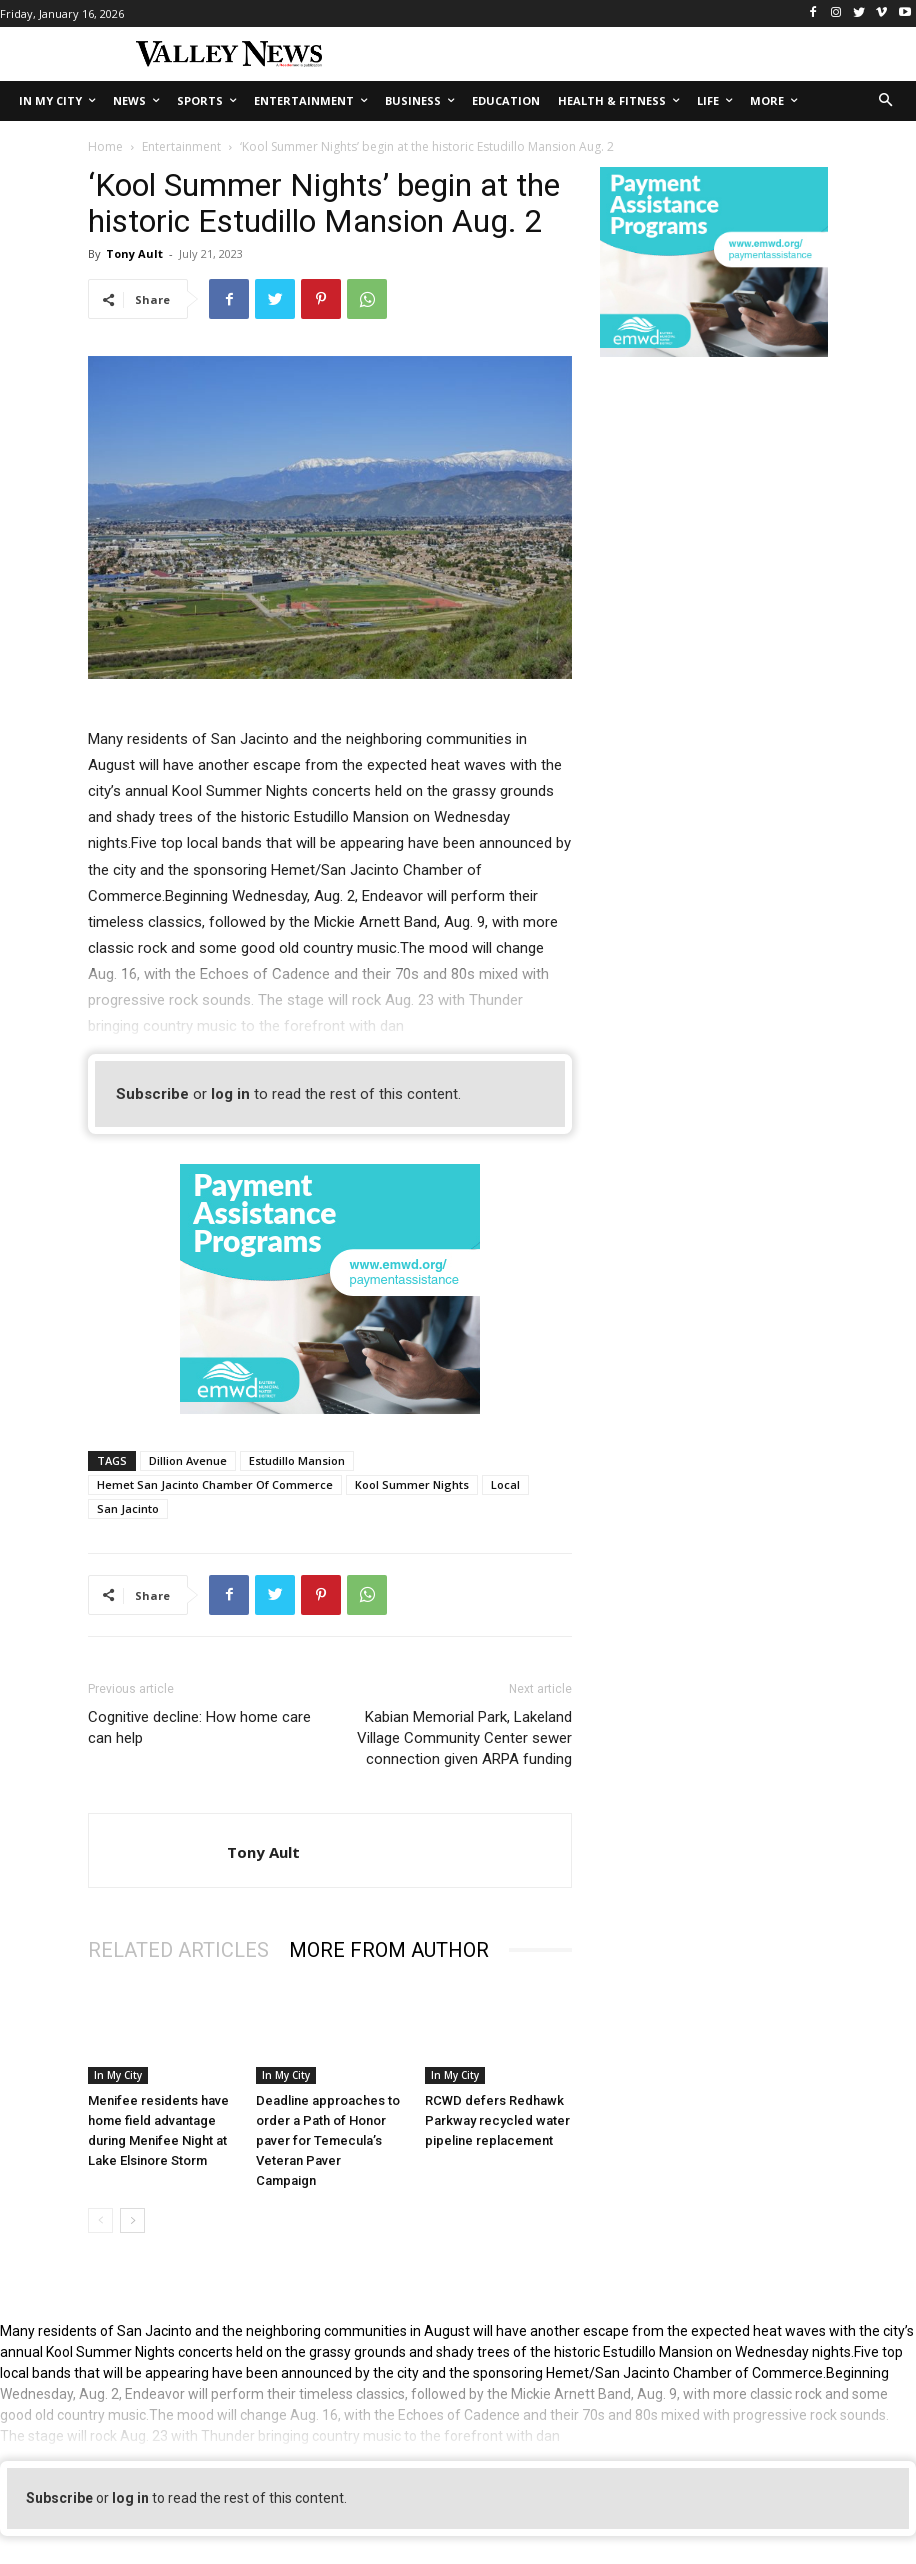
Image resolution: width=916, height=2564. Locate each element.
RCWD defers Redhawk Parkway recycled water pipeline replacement (497, 2120)
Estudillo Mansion (297, 1460)
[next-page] (132, 2220)
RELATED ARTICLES (178, 1950)
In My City (118, 2075)
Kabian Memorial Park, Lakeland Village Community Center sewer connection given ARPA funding (464, 1738)
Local (505, 1484)
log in (230, 1094)
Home (105, 146)
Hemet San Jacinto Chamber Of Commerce (215, 1484)
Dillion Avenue (188, 1460)
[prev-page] (100, 2220)
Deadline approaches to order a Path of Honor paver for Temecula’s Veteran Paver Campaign (328, 2140)
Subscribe (152, 1094)
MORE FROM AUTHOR (389, 1950)
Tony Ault (134, 253)
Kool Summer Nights (412, 1484)
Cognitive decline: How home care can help (199, 1727)
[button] (886, 101)
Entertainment (181, 146)
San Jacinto (128, 1508)
